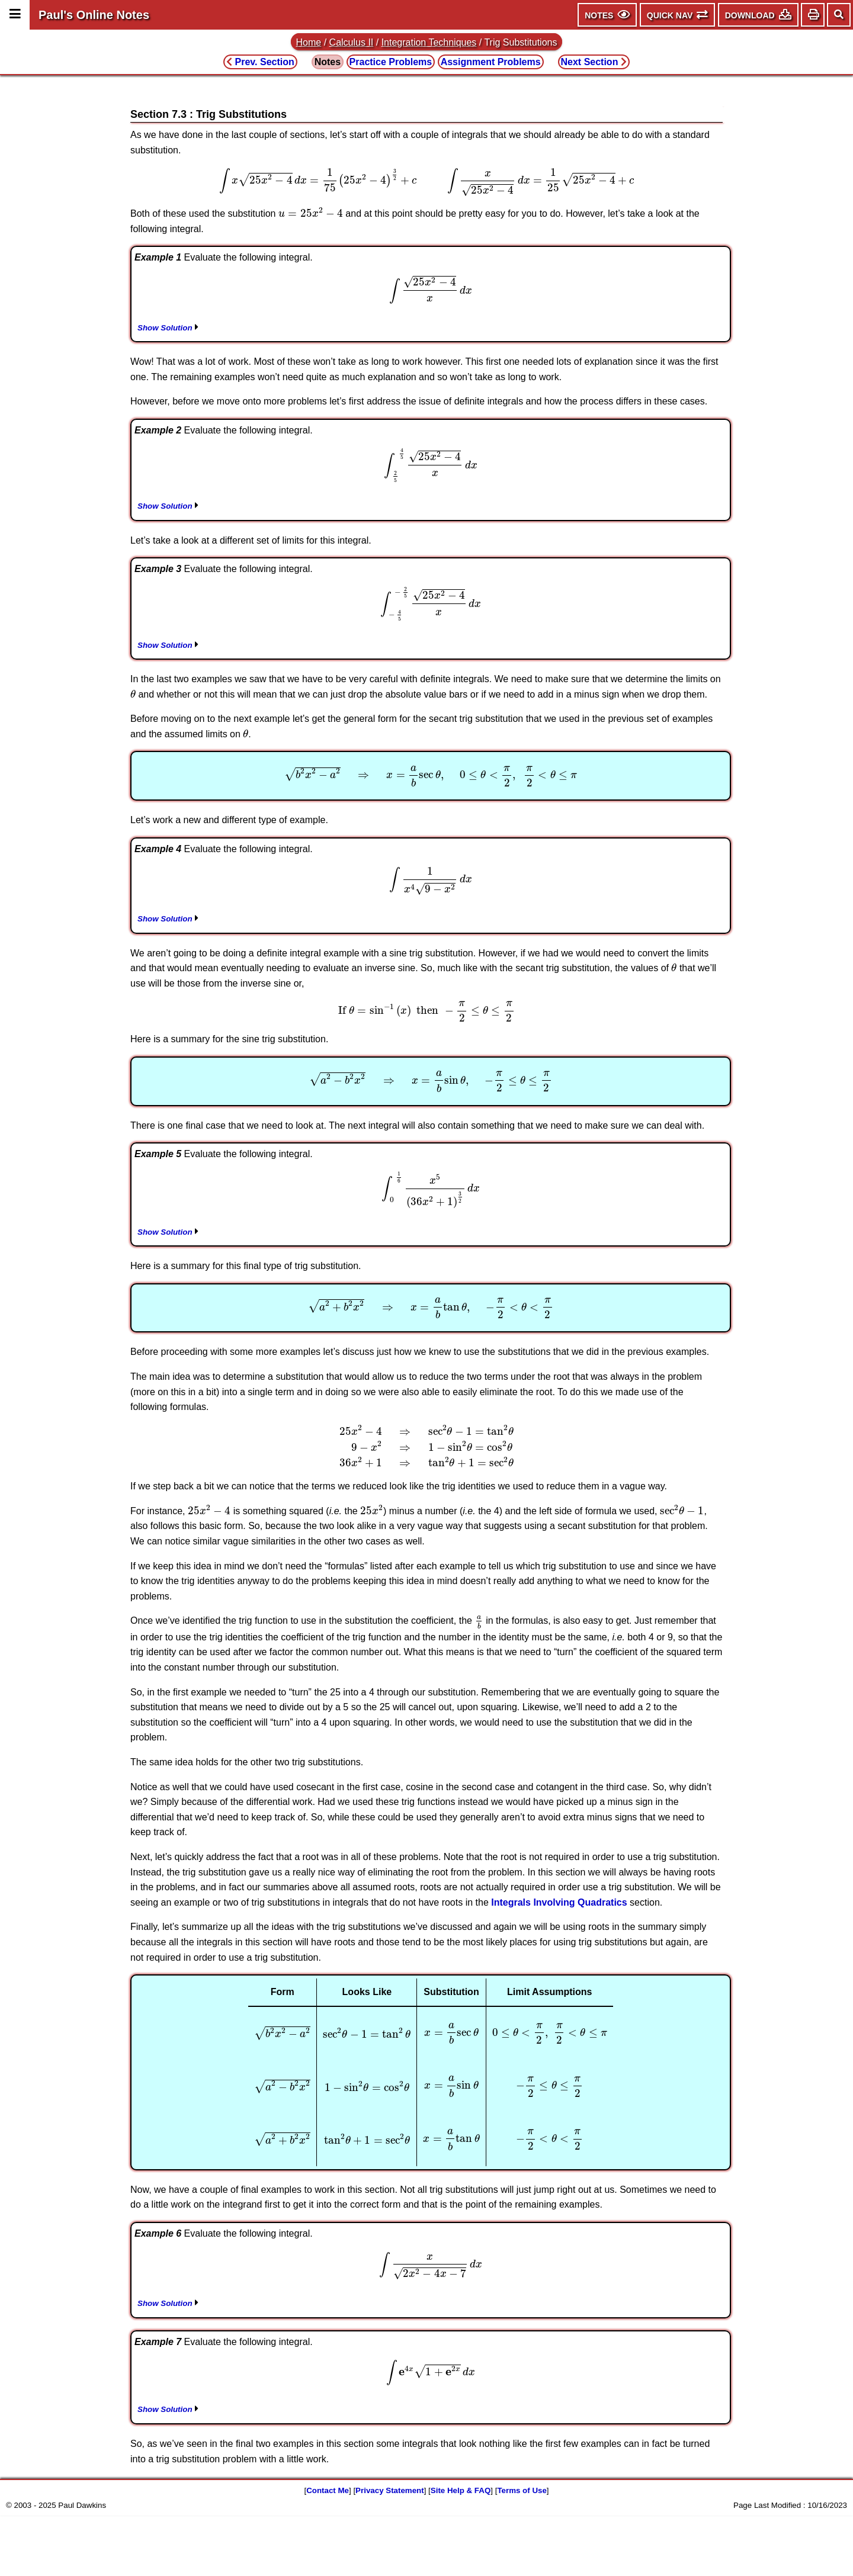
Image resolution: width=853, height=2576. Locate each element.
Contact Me (327, 2490)
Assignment (491, 62)
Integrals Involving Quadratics (559, 1902)
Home (309, 42)
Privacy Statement (389, 2490)
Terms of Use (521, 2490)
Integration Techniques (429, 42)
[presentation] (426, 182)
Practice (390, 62)
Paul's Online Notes (94, 14)
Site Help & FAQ (460, 2490)
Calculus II (351, 42)
